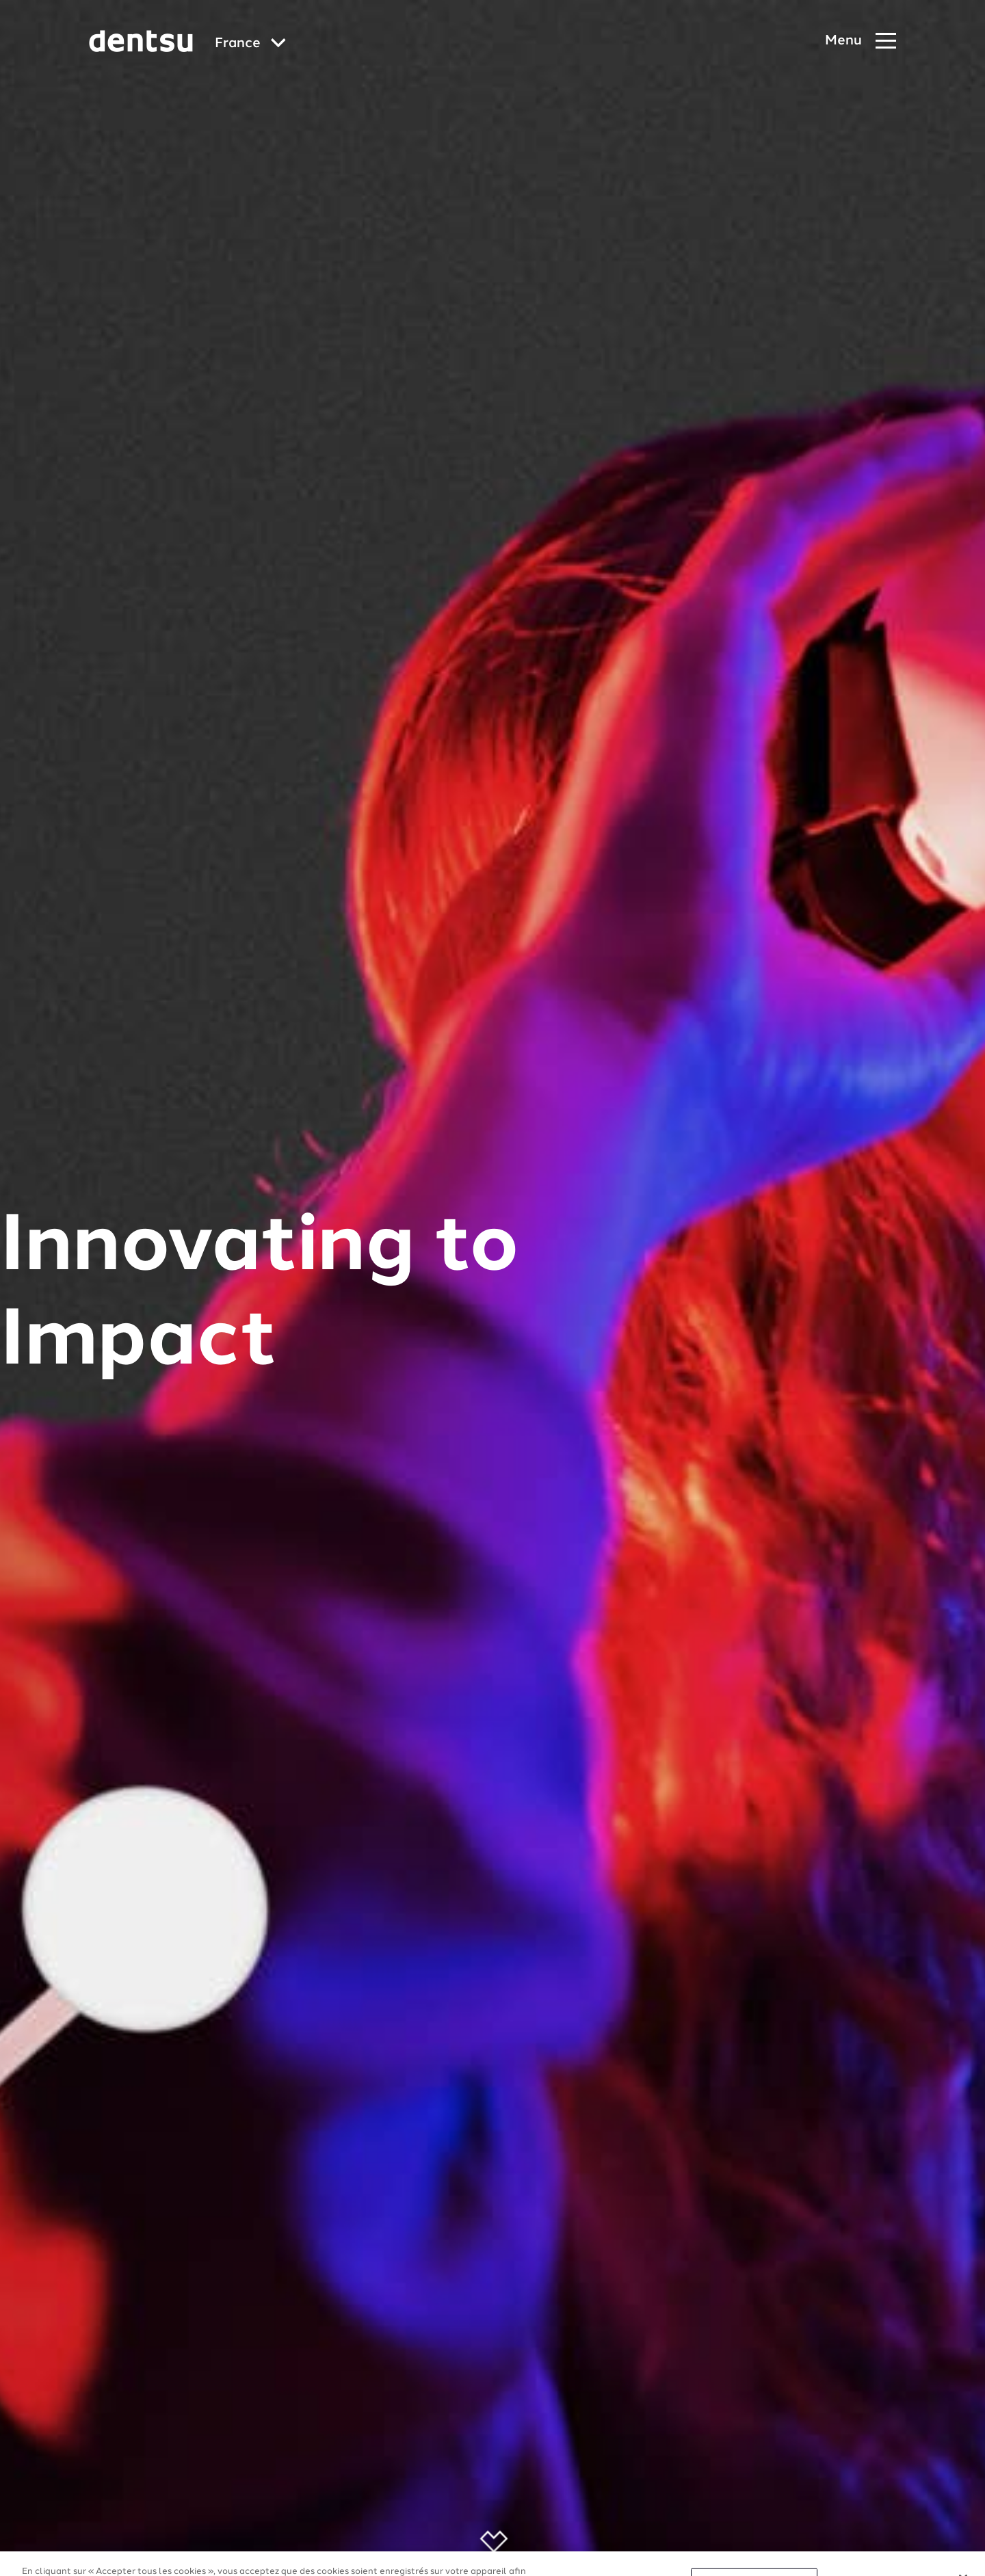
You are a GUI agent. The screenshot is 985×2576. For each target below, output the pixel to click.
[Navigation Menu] (860, 41)
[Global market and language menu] (250, 44)
